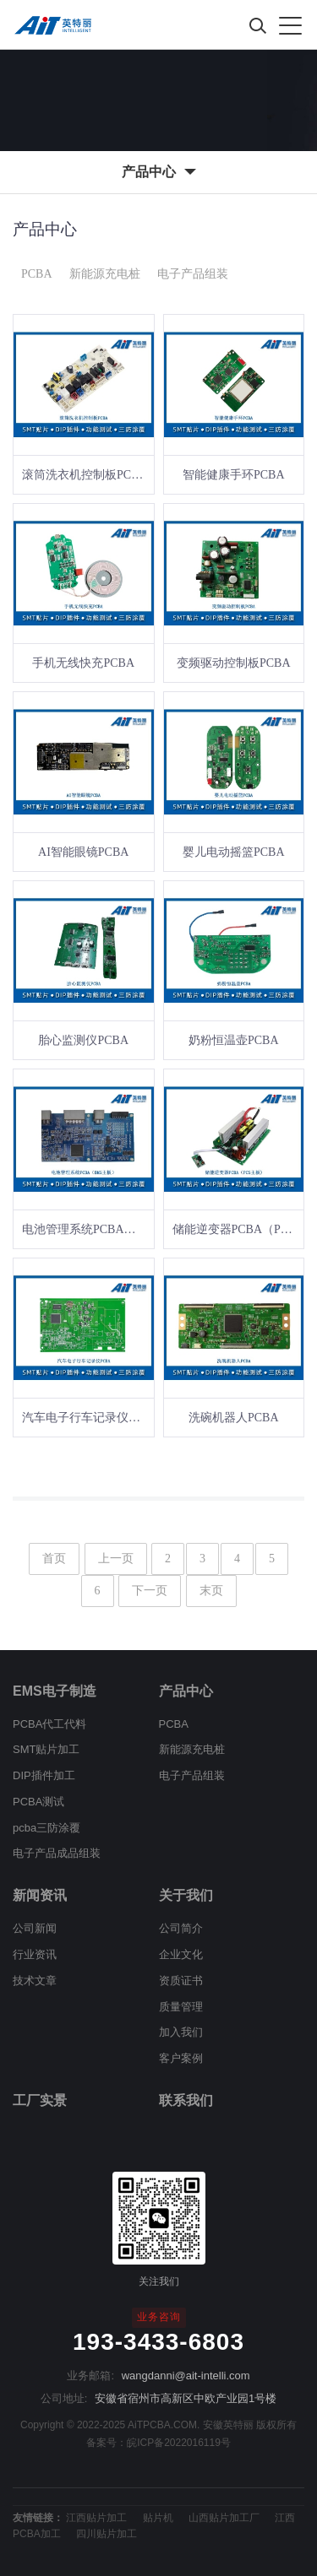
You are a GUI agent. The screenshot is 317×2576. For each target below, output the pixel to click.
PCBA (36, 274)
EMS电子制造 (54, 1691)
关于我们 (186, 1895)
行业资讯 (35, 1954)
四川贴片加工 (106, 2534)
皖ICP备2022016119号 (179, 2443)
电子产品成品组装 (57, 1853)
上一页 (116, 1558)
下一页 (149, 1590)
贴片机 (158, 2518)
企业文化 (181, 1954)
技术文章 (35, 1980)
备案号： (106, 2443)
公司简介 (181, 1928)
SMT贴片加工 (46, 1749)
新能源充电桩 (104, 274)
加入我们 (181, 2032)
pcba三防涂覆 (46, 1827)
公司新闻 (35, 1928)
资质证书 (181, 1980)
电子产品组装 (192, 274)
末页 (211, 1590)
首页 (54, 1558)
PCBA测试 (38, 1801)
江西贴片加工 (96, 2518)
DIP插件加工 (44, 1775)
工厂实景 (40, 2100)
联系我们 (186, 2100)
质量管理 (181, 2006)
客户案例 (181, 2058)
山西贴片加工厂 (224, 2518)
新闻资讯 (40, 1895)
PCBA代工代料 (49, 1724)
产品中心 (186, 1691)
